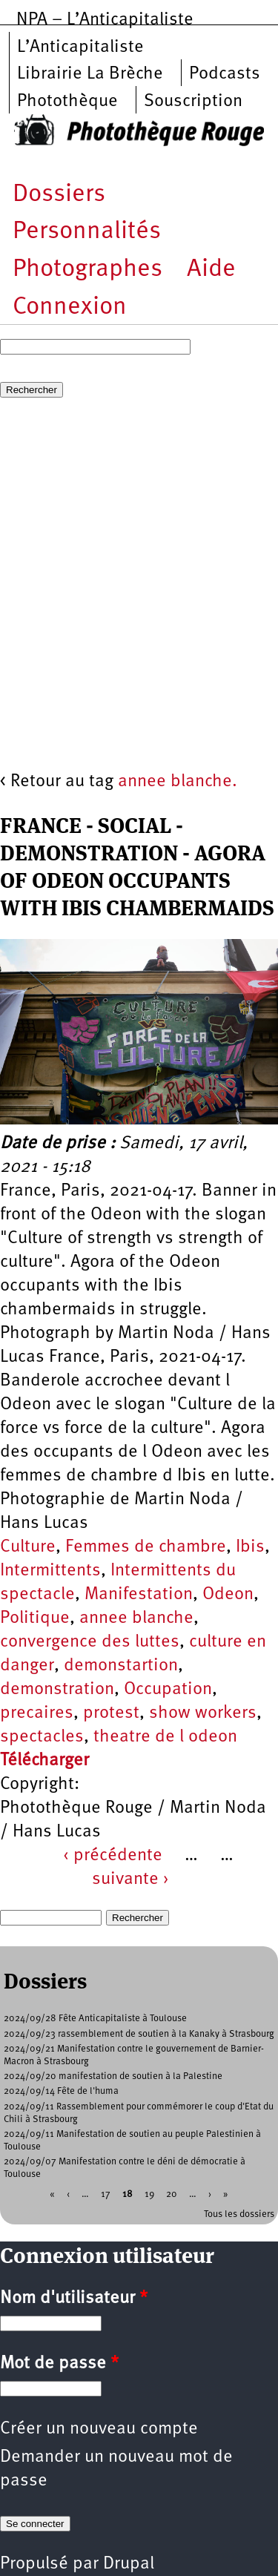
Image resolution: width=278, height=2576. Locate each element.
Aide (211, 269)
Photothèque (67, 102)
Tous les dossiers (239, 2214)
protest (111, 1713)
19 (149, 2194)
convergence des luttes (89, 1642)
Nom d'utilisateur (74, 2298)
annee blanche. (177, 782)
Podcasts (224, 74)
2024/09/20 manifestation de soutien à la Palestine (113, 2076)
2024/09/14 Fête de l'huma (61, 2091)
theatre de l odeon (165, 1737)
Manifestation (139, 1595)
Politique (35, 1618)
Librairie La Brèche (90, 74)
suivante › (130, 1879)
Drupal (128, 2564)
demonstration (57, 1690)
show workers (203, 1713)
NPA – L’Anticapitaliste (104, 20)
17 (105, 2194)
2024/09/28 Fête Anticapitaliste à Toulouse (95, 2018)
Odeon (228, 1595)
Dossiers (59, 194)
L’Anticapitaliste (80, 47)
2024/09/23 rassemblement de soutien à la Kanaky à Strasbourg (139, 2034)
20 (171, 2194)
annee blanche (136, 1618)
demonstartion (121, 1666)
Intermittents (50, 1571)
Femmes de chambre (145, 1547)
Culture (28, 1547)
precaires (36, 1713)
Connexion (70, 307)
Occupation (168, 1690)
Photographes (87, 269)
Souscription (193, 102)
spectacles (42, 1737)
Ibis (250, 1547)
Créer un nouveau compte (99, 2429)
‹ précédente (112, 1856)
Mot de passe (59, 2364)
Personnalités (87, 232)
